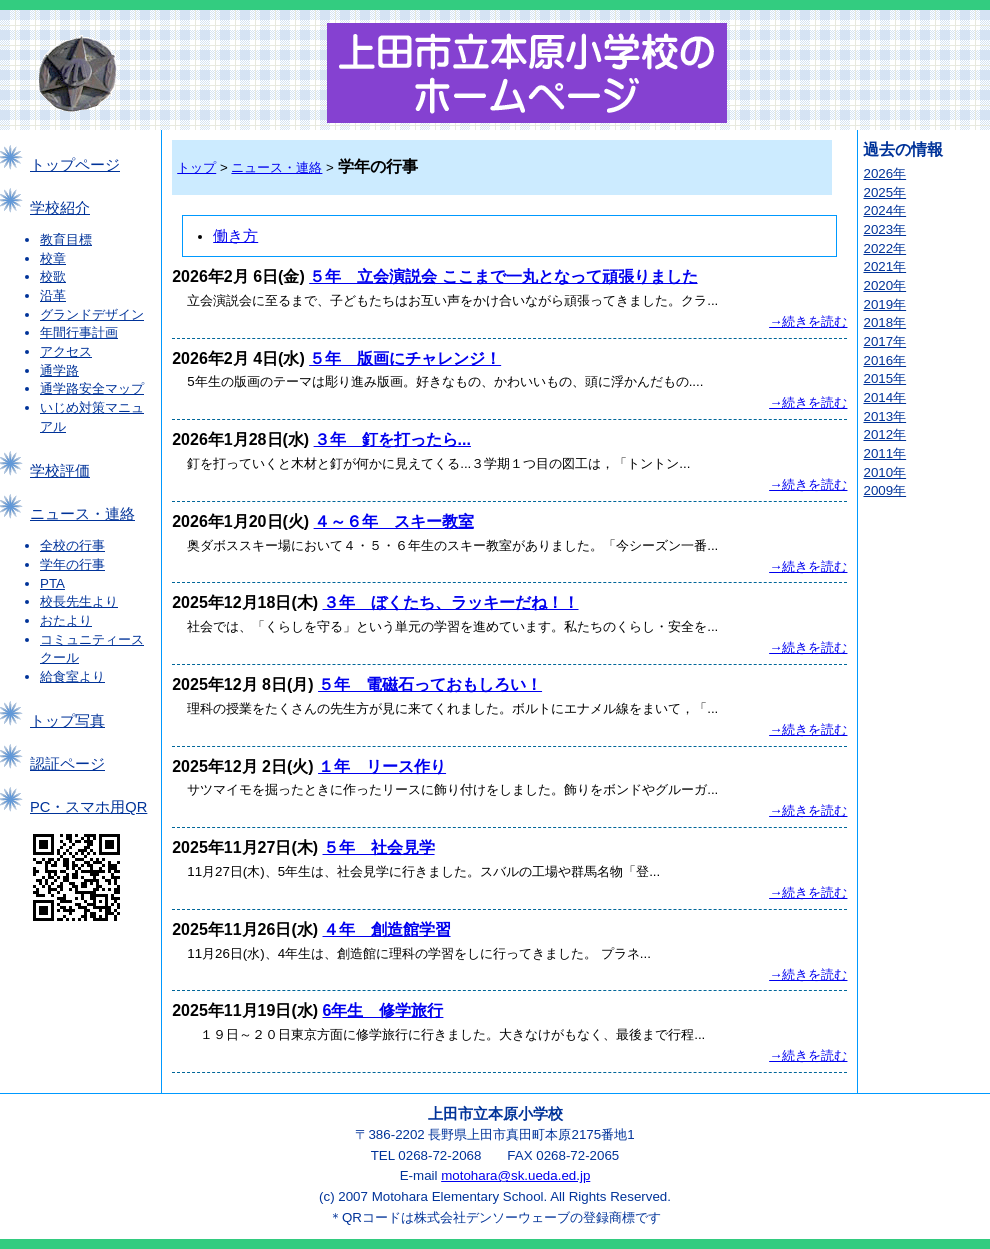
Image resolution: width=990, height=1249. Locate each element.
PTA (52, 583)
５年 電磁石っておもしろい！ (430, 684)
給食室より (72, 676)
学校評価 (60, 471)
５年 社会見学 (379, 847)
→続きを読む (808, 321)
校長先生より (79, 601)
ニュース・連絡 (82, 514)
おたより (66, 620)
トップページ (75, 165)
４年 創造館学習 (387, 929)
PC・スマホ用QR (88, 807)
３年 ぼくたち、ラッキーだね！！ (451, 602)
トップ (196, 167)
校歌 (53, 276)
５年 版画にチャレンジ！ (405, 358)
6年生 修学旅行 (383, 1010)
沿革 (53, 295)
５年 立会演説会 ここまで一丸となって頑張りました (503, 276)
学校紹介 (60, 208)
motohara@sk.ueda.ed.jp (515, 1175)
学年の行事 (72, 564)
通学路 (59, 370)
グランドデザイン (92, 314)
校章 (53, 258)
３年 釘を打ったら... (392, 439)
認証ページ (67, 764)
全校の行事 (72, 545)
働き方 (235, 236)
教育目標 (66, 239)
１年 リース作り (382, 766)
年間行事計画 (79, 332)
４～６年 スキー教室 (394, 521)
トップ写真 (67, 721)
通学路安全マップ (92, 388)
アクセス (66, 351)
